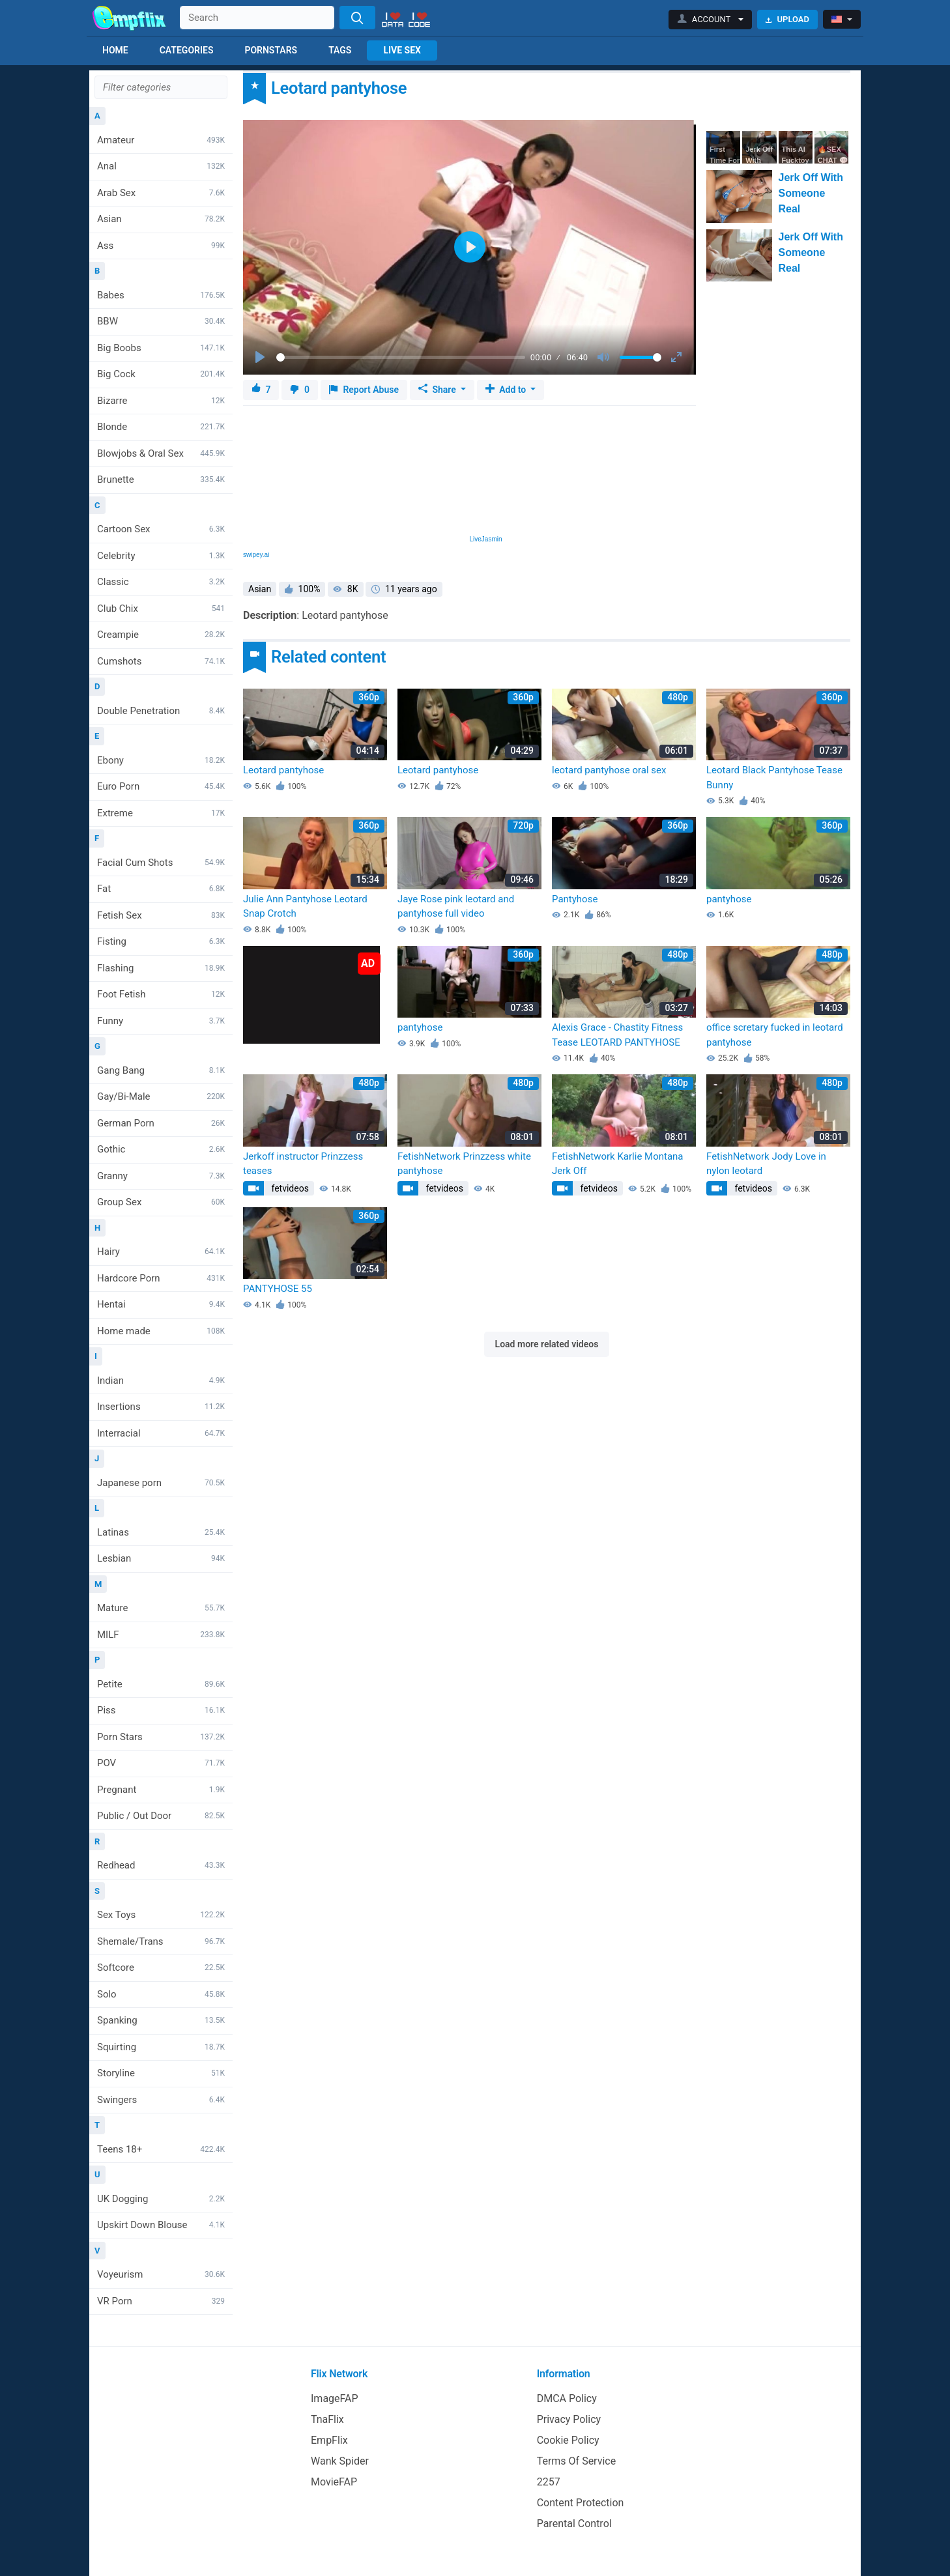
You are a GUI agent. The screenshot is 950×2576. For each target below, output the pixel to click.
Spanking (161, 2020)
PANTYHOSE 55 (277, 1289)
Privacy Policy (569, 2419)
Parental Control (574, 2523)
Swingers (161, 2100)
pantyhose (728, 899)
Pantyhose (574, 899)
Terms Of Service (576, 2461)
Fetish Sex (161, 915)
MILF (161, 1634)
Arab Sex (161, 193)
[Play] (261, 357)
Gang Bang (161, 1070)
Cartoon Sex (161, 529)
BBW (161, 321)
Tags (339, 50)
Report (364, 390)
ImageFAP (334, 2398)
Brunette (161, 479)
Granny (161, 1176)
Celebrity (161, 556)
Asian (161, 219)
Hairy (161, 1251)
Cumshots (161, 661)
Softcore (161, 1967)
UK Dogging (161, 2199)
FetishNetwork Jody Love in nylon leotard (766, 1164)
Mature (161, 1608)
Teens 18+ (161, 2149)
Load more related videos (547, 1344)
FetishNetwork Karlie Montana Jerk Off (618, 1164)
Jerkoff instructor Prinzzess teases (303, 1164)
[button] (711, 19)
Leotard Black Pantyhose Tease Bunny (774, 777)
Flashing (161, 968)
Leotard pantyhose (283, 770)
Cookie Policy (568, 2440)
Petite (161, 1684)
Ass (161, 245)
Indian (161, 1380)
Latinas (161, 1532)
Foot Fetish (161, 994)
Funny (161, 1021)
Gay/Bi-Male (161, 1096)
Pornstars (270, 50)
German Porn (161, 1123)
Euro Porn (161, 786)
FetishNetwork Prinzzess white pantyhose (464, 1164)
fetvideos (289, 1188)
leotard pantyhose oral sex (609, 770)
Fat (161, 888)
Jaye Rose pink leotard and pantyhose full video (455, 906)
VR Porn (161, 2301)
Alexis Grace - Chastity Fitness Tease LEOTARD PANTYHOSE (617, 1035)
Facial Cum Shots (161, 862)
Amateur (161, 140)
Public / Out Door (161, 1816)
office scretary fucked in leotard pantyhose (774, 1035)
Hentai (161, 1304)
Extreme (161, 813)
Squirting (161, 2047)
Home (115, 50)
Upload (787, 19)
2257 (548, 2482)
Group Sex (161, 1202)
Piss (161, 1710)
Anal (161, 166)
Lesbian (161, 1558)
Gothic (161, 1149)
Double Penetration (161, 711)
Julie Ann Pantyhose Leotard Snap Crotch (305, 906)
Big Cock (161, 374)
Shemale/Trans (161, 1941)
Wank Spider (340, 2461)
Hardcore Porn (161, 1278)
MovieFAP (334, 2482)
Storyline (161, 2073)
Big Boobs (161, 348)
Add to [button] (506, 389)
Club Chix (161, 608)
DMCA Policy (567, 2398)
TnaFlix (327, 2419)
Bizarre (161, 401)
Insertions (161, 1406)
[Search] (357, 17)
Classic (161, 582)
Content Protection (580, 2503)
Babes (161, 295)
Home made (161, 1331)
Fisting (161, 941)
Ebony (161, 760)
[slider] (400, 357)
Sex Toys (161, 1915)
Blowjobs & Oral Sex (161, 453)
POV (161, 1763)
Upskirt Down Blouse (161, 2225)
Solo (161, 1994)
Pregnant (161, 1790)
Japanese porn (161, 1483)
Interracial (161, 1433)
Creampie (161, 634)
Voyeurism (161, 2274)
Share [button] (438, 389)
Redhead (161, 1865)
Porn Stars (161, 1737)
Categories (187, 50)
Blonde (161, 427)
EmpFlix (329, 2440)
